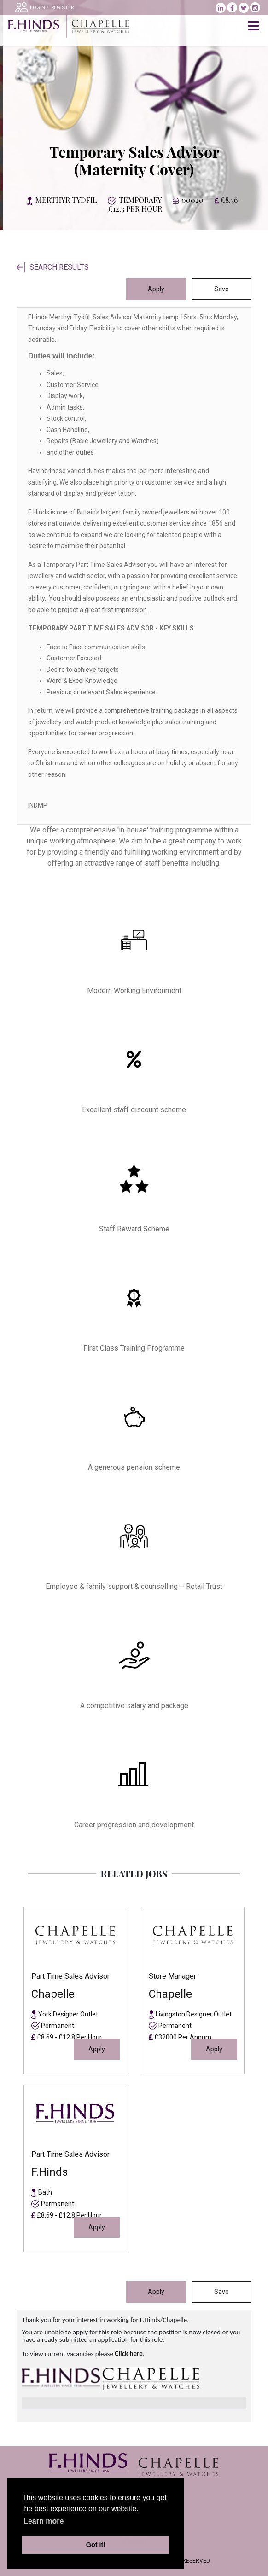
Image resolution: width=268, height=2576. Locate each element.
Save (221, 289)
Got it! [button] (95, 2544)
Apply (156, 289)
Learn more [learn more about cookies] (43, 2521)
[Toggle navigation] (254, 26)
